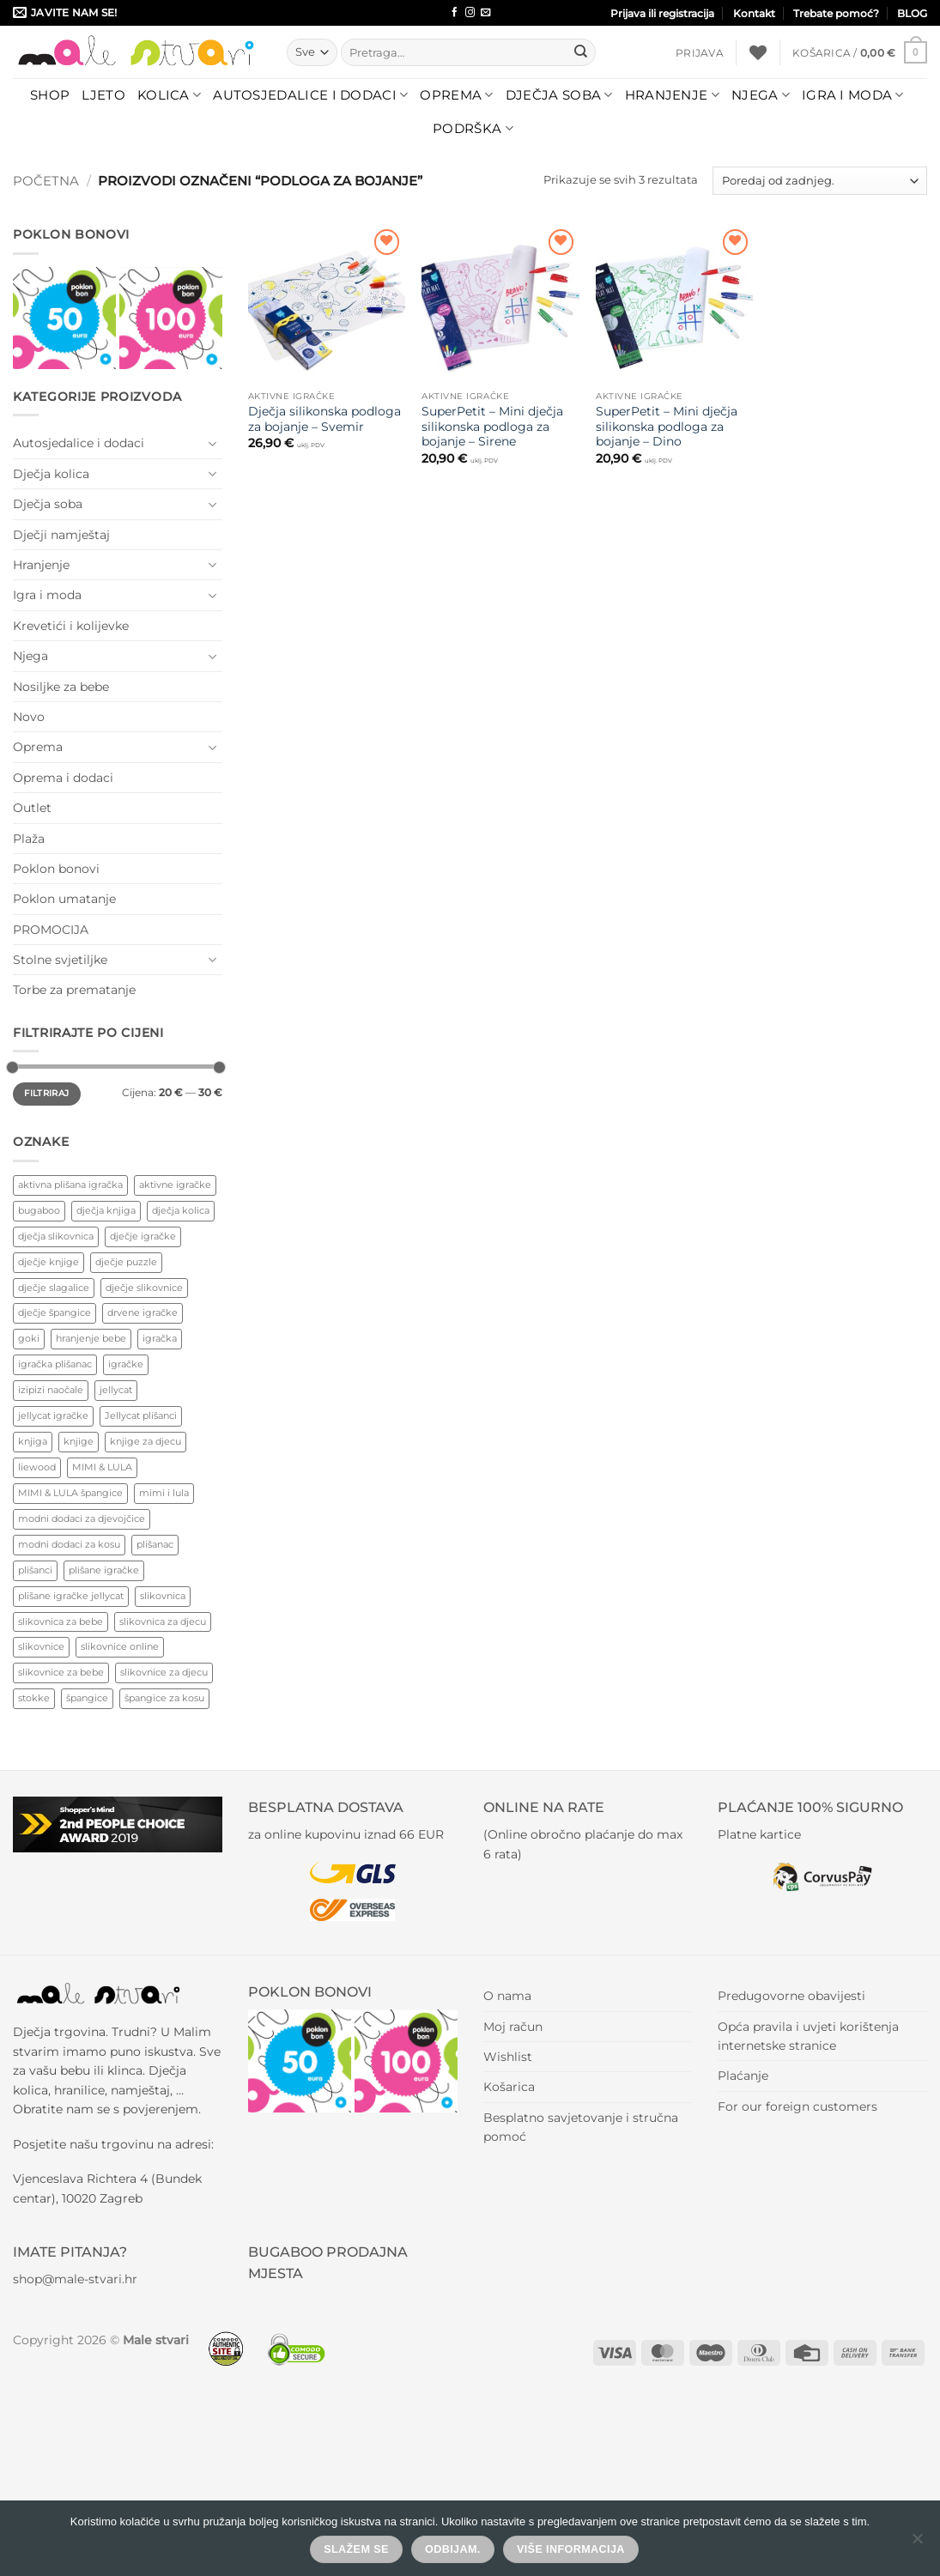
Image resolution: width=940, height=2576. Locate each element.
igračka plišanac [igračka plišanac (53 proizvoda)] (55, 1364)
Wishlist (507, 2056)
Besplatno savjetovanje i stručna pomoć (580, 2127)
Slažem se (356, 2549)
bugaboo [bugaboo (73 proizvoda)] (39, 1210)
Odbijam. (453, 2549)
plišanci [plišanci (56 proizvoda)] (35, 1570)
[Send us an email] (485, 13)
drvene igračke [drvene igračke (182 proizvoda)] (142, 1312)
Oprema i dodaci (63, 777)
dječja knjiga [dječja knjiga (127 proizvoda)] (106, 1210)
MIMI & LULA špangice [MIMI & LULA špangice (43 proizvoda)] (70, 1493)
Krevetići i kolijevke (71, 625)
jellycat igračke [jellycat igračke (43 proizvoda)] (53, 1415)
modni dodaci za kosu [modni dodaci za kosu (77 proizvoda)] (69, 1544)
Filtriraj (46, 1093)
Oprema (456, 95)
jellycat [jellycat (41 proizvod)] (116, 1390)
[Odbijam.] (917, 2543)
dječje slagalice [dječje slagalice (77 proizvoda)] (53, 1288)
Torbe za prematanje (74, 989)
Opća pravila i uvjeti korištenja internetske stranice (808, 2036)
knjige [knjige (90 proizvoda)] (79, 1441)
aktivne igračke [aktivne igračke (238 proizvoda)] (175, 1185)
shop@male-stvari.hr (75, 2279)
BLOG (912, 13)
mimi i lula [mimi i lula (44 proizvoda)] (164, 1493)
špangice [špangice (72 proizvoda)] (87, 1698)
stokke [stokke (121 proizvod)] (34, 1698)
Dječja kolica (51, 474)
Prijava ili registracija (662, 13)
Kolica (169, 95)
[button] (700, 53)
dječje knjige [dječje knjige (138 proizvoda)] (48, 1262)
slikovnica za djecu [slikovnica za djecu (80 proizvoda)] (162, 1621)
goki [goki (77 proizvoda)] (28, 1338)
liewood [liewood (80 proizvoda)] (37, 1467)
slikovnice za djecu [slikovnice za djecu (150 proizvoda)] (164, 1672)
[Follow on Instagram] (470, 13)
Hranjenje (672, 95)
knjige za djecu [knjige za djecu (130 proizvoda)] (145, 1441)
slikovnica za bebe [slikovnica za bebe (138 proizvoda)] (60, 1621)
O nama (507, 1995)
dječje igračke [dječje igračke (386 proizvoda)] (143, 1236)
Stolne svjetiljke (60, 959)
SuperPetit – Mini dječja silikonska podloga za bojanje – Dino (666, 426)
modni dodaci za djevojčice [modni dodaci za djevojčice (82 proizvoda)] (81, 1518)
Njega (760, 95)
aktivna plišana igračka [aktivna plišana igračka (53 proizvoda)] (70, 1185)
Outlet (32, 807)
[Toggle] (212, 443)
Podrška (473, 128)
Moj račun (513, 2026)
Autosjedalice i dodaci (310, 95)
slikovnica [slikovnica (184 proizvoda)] (162, 1596)
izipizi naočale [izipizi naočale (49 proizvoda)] (50, 1390)
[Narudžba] (820, 181)
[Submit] (580, 52)
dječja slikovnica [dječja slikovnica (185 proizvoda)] (56, 1236)
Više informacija (571, 2549)
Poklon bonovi (56, 868)
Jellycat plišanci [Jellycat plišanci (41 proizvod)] (141, 1415)
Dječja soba (559, 95)
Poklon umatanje (64, 898)
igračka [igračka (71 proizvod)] (160, 1338)
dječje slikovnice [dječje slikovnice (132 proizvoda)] (144, 1288)
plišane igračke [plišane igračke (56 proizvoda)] (104, 1570)
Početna (46, 181)
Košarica (509, 2086)
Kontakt (754, 13)
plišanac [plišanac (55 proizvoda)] (154, 1544)
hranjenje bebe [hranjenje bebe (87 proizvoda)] (91, 1338)
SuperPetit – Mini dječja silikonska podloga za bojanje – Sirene (492, 426)
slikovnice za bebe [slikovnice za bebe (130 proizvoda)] (61, 1672)
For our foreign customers (797, 2106)
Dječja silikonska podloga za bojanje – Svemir (324, 418)
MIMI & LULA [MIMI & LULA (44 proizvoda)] (102, 1467)
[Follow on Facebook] (454, 13)
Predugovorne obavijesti (791, 1995)
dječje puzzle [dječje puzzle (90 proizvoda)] (126, 1262)
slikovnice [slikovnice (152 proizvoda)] (41, 1646)
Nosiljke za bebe (61, 686)
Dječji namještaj (61, 534)
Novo (29, 716)
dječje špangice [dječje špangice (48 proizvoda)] (54, 1312)
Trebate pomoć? (836, 13)
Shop (50, 95)
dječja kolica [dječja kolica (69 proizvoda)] (180, 1210)
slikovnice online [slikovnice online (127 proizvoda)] (120, 1646)
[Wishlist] (758, 52)
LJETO (103, 95)
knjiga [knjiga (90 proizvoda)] (32, 1441)
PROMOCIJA (50, 929)
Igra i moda (853, 95)
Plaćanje (743, 2075)
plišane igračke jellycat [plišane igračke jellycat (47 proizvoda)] (71, 1596)
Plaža (29, 838)
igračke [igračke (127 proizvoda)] (125, 1364)
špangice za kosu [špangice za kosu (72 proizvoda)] (164, 1698)
